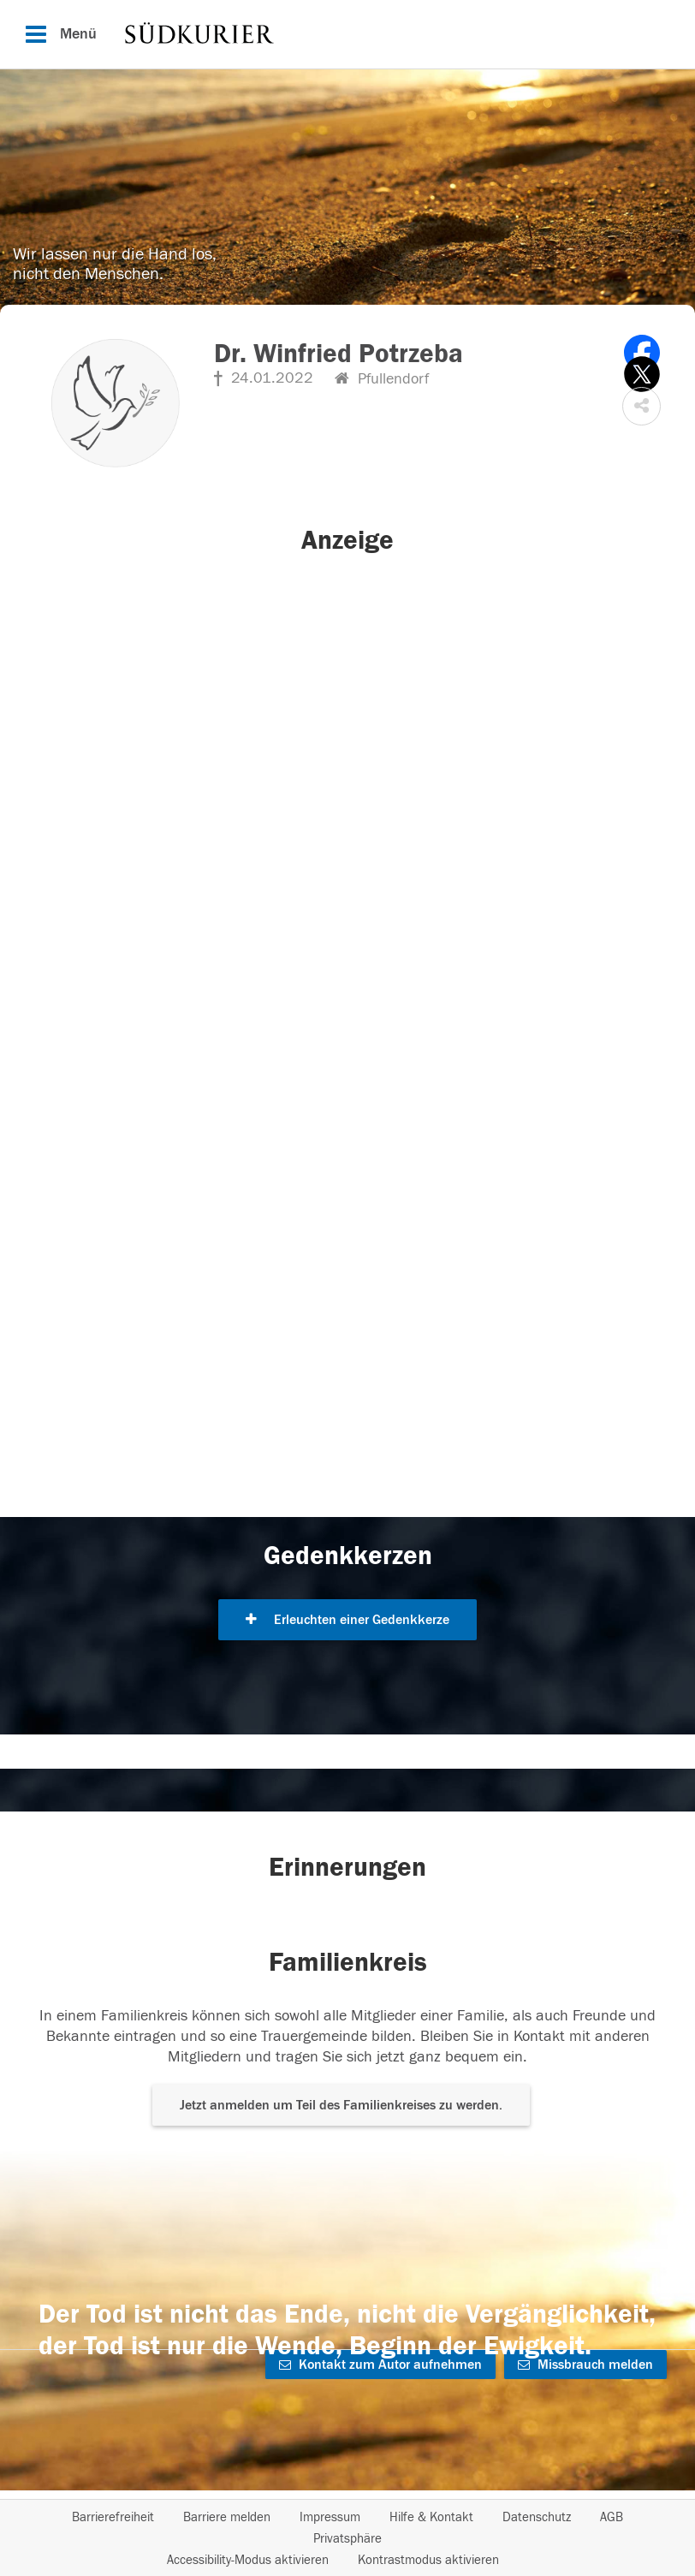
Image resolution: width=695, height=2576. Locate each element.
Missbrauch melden (585, 2364)
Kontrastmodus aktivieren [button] (428, 2560)
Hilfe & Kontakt (431, 2517)
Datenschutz (536, 2517)
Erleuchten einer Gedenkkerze (347, 1619)
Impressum (330, 2517)
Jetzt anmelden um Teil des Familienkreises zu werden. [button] (341, 2105)
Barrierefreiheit (113, 2517)
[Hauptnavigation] (347, 34)
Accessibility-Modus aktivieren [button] (248, 2560)
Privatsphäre (347, 2538)
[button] (641, 406)
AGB (611, 2517)
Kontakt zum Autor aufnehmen (380, 2364)
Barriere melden (226, 2517)
